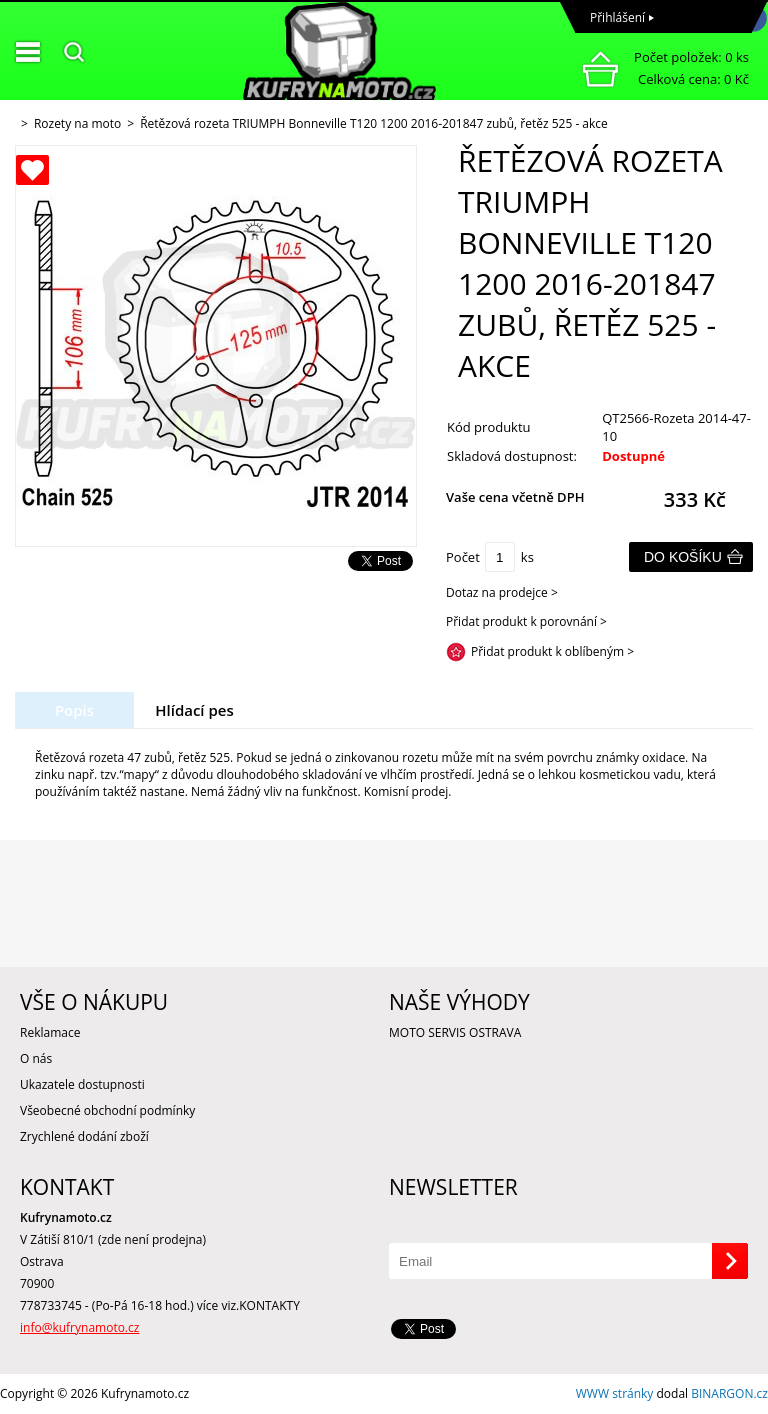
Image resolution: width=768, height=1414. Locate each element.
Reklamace (50, 1032)
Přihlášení (617, 17)
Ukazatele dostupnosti (82, 1084)
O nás (36, 1058)
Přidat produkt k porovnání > (526, 621)
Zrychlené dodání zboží (84, 1136)
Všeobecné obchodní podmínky (107, 1110)
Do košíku (683, 557)
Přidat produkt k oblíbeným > (552, 651)
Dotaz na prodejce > (502, 592)
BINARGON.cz (729, 1393)
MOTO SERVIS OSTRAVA (455, 1032)
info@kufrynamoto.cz (79, 1327)
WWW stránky (615, 1393)
